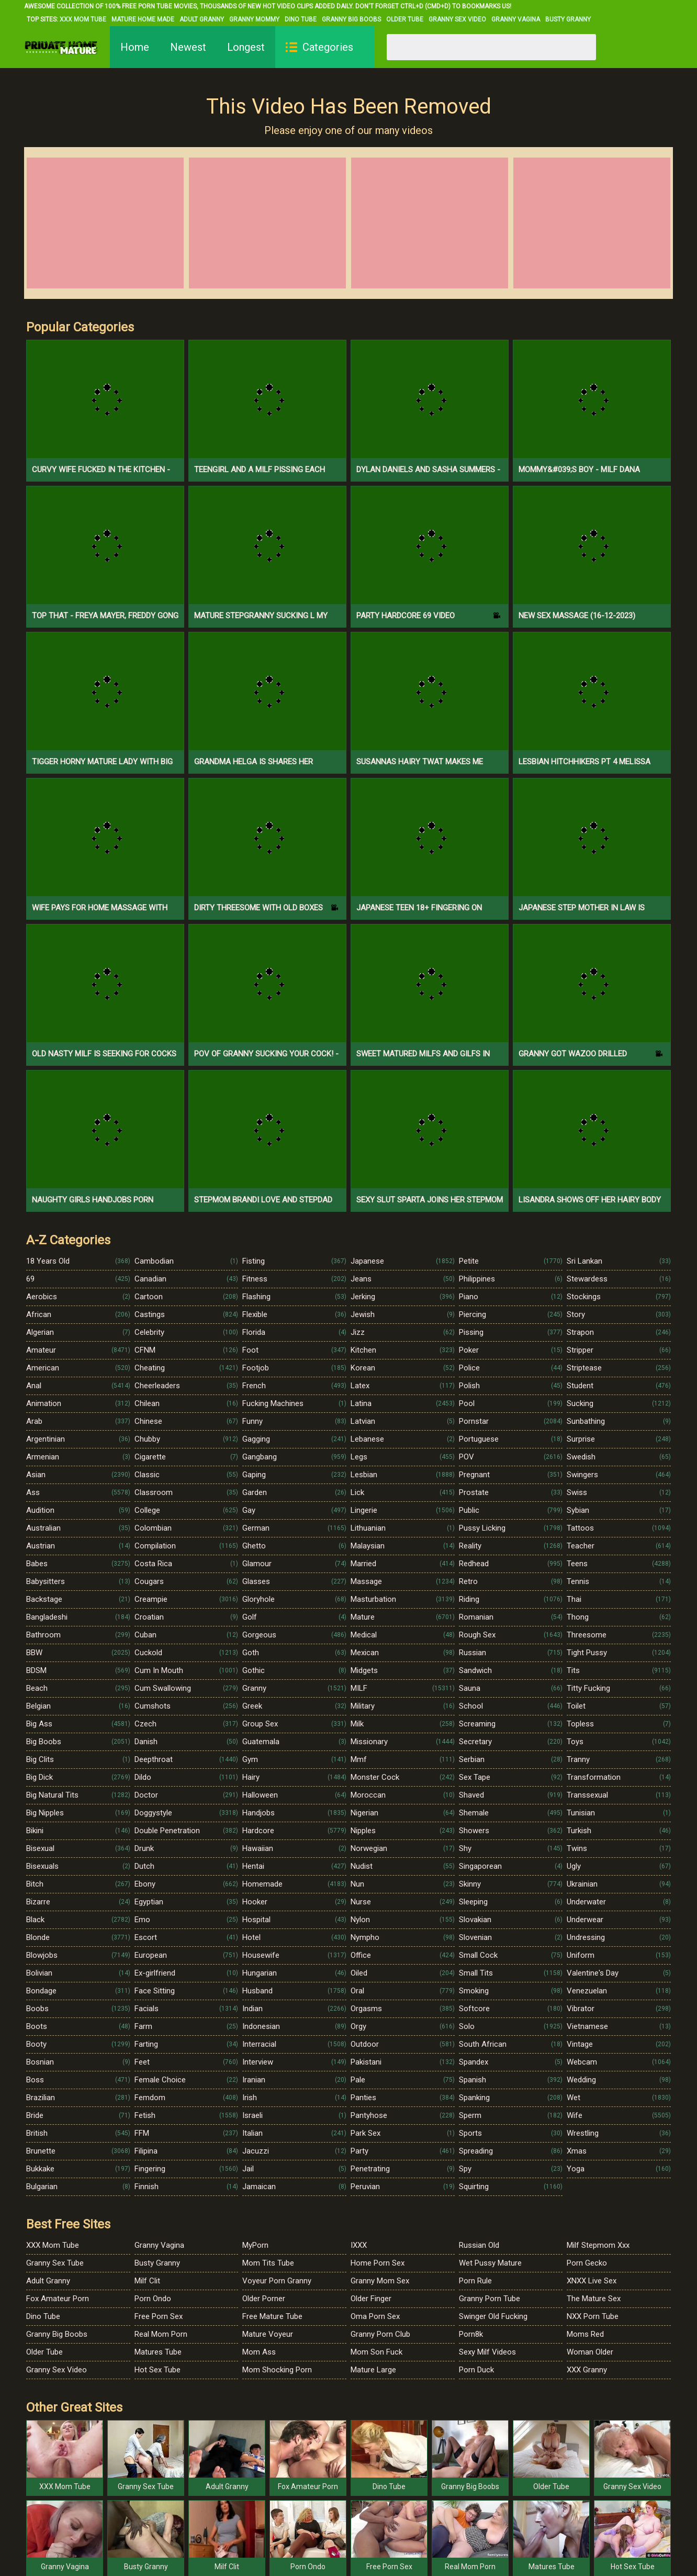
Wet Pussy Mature (490, 2263)
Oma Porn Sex (375, 2316)
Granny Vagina (515, 19)
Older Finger (371, 2298)
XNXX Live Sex (591, 2280)
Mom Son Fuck (376, 2352)
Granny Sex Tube (55, 2263)
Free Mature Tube (272, 2316)
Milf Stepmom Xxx (598, 2245)
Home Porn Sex (377, 2263)
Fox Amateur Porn (57, 2298)
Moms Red (585, 2334)
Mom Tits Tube (268, 2263)
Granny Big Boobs (351, 19)
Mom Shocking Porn (277, 2369)
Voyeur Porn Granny (276, 2280)
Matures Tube (158, 2352)
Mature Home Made (142, 19)
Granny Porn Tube (489, 2298)
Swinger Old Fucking (493, 2316)
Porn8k (471, 2334)
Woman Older (590, 2352)
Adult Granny (201, 19)
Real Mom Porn (160, 2334)
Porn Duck (476, 2369)
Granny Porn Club (380, 2334)
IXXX (359, 2245)
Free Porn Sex (158, 2316)
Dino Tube (301, 19)
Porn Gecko (587, 2263)
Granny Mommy (254, 19)
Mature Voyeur (267, 2334)
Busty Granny (568, 19)
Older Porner (263, 2298)
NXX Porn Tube (593, 2316)
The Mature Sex (594, 2298)
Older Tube (404, 19)
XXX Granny (587, 2369)
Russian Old (479, 2245)
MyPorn (255, 2245)
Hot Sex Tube (157, 2369)
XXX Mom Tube (83, 19)
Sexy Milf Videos (487, 2352)
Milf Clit (147, 2280)
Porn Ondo (152, 2298)
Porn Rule (475, 2280)
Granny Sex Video (457, 19)
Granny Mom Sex (380, 2280)
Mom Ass (259, 2352)
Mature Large (373, 2369)
